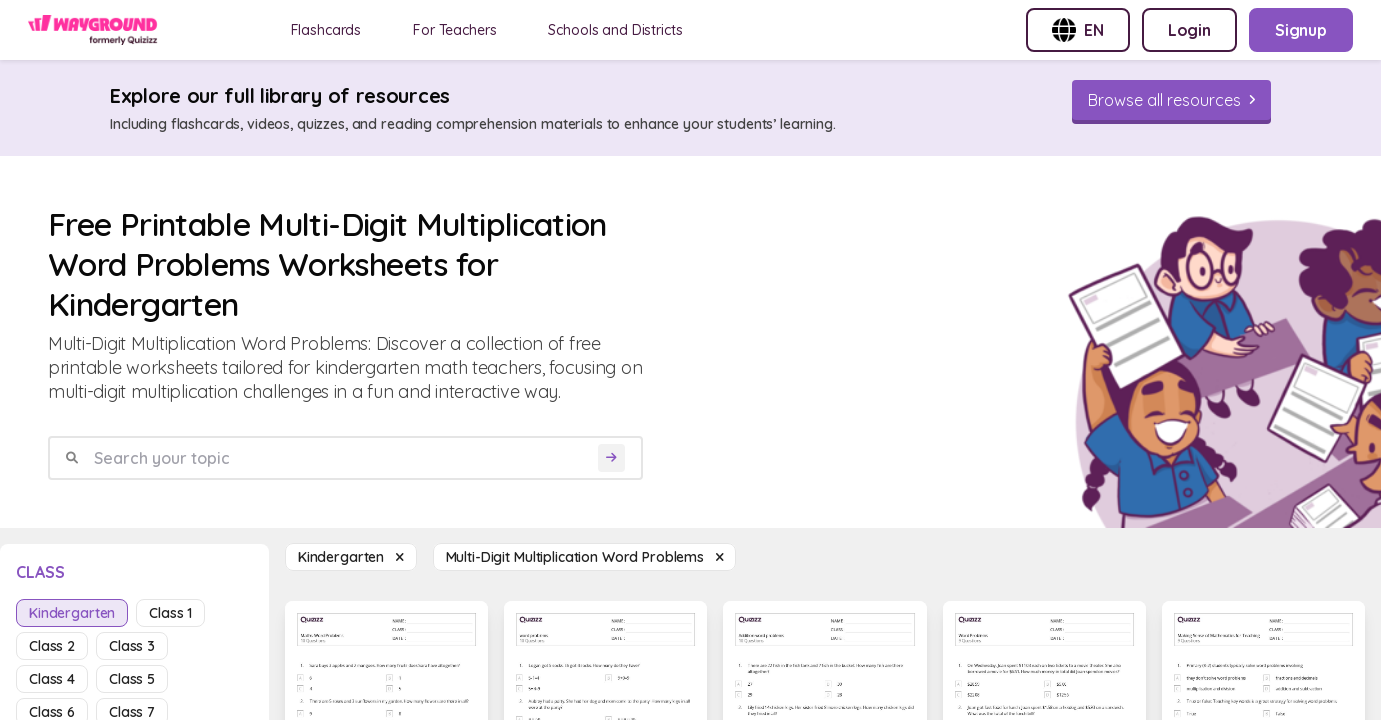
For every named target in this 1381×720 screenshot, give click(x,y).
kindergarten (72, 613)
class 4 (52, 679)
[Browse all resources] (1171, 100)
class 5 (132, 679)
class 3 (132, 646)
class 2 (52, 646)
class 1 (170, 613)
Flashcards (326, 30)
